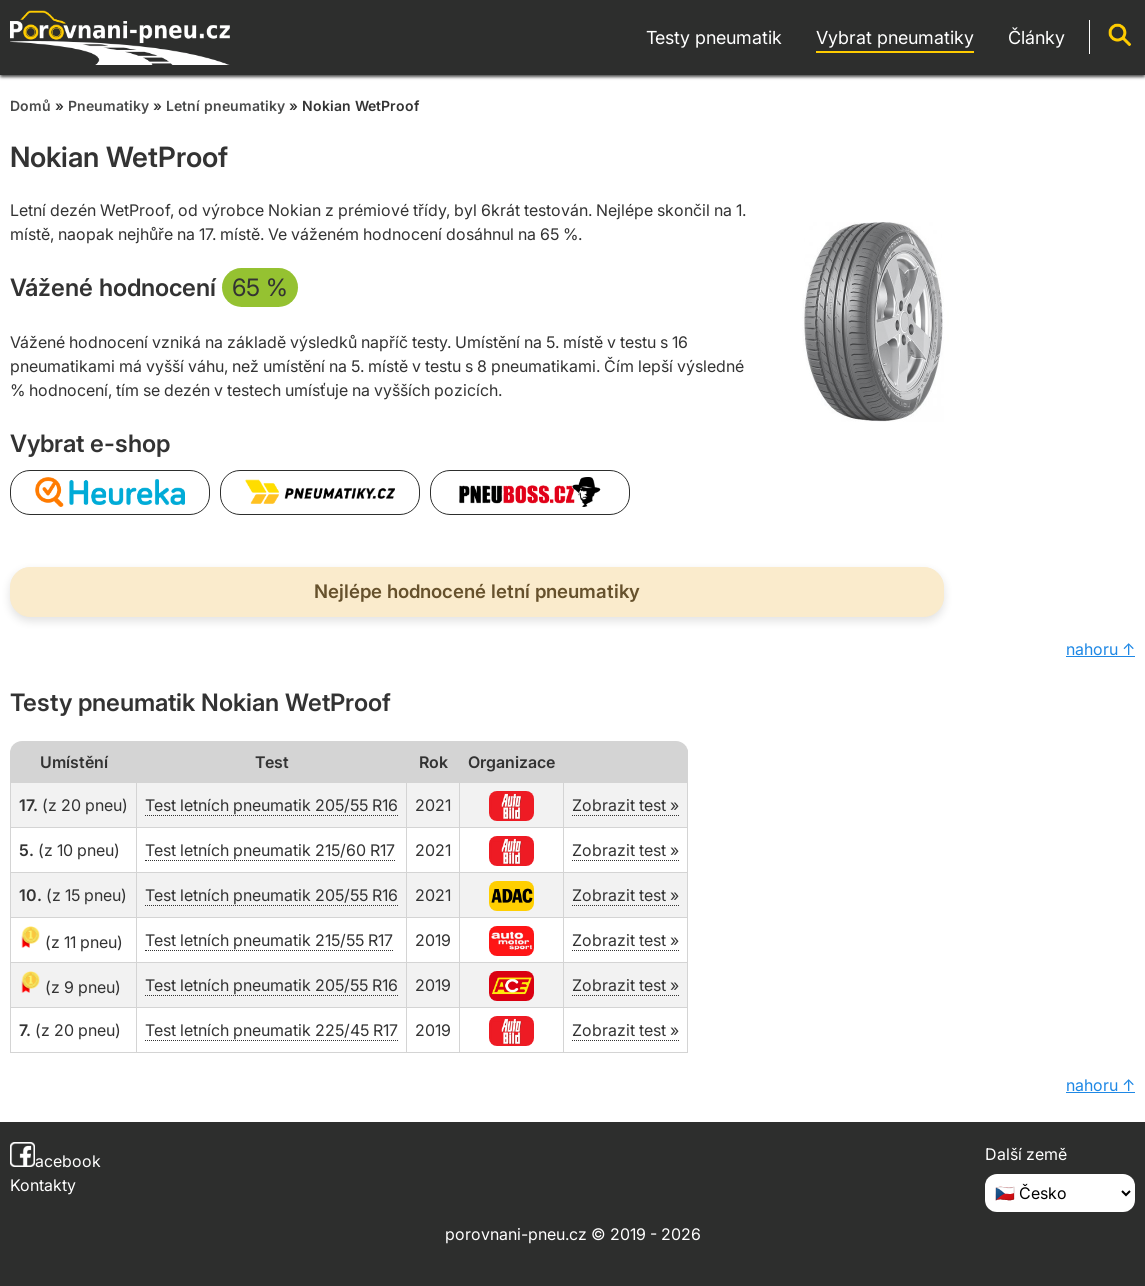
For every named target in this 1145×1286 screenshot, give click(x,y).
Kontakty (43, 1185)
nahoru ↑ (1100, 649)
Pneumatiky (108, 105)
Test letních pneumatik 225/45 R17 (271, 1030)
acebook (55, 1161)
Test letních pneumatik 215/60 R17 (270, 850)
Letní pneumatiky (225, 105)
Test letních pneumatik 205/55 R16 (271, 805)
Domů (30, 105)
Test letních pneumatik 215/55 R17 (269, 940)
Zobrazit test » (625, 805)
